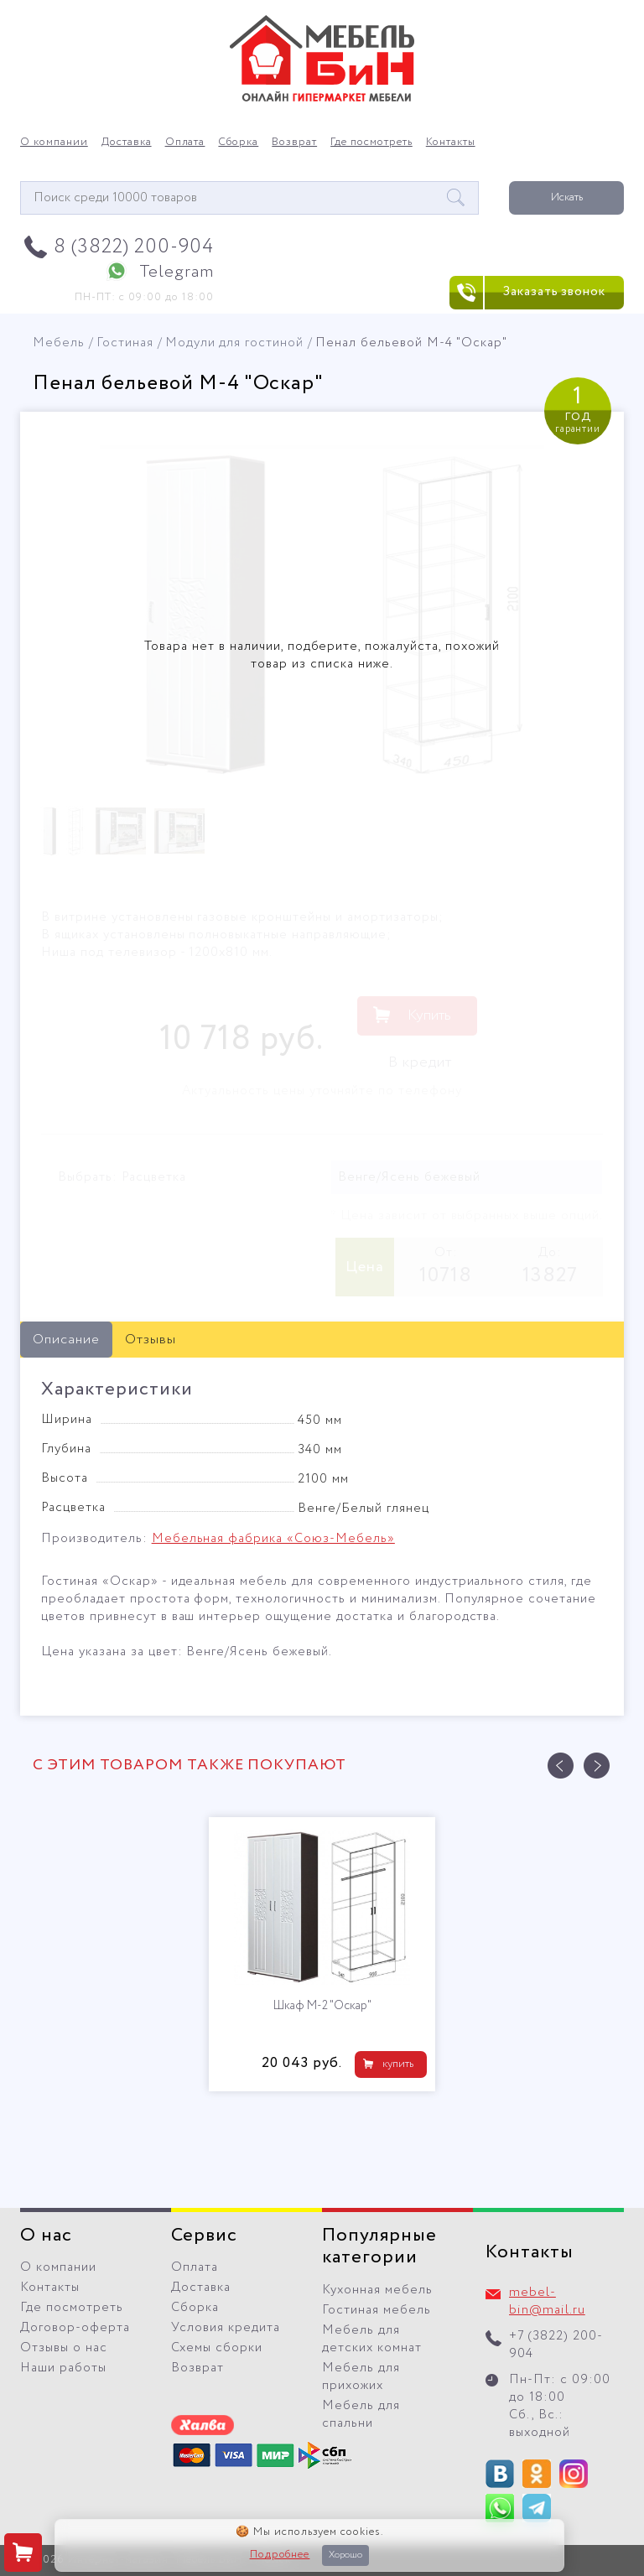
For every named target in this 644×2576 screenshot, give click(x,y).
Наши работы (63, 2368)
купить (397, 2064)
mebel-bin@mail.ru (547, 2301)
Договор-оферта (75, 2328)
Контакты (450, 142)
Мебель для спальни (361, 2415)
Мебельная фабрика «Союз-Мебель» (273, 1539)
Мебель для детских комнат (372, 2339)
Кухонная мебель (377, 2290)
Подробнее (280, 2555)
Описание (66, 1339)
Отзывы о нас (63, 2348)
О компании (54, 142)
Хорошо (345, 2555)
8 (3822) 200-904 (134, 247)
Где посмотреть (371, 142)
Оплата (185, 142)
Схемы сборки (216, 2348)
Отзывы (150, 1339)
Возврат (294, 142)
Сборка (238, 142)
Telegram (176, 272)
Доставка (126, 142)
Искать (567, 197)
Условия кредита (225, 2328)
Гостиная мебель (376, 2310)
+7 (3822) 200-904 (556, 2345)
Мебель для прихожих (361, 2377)
